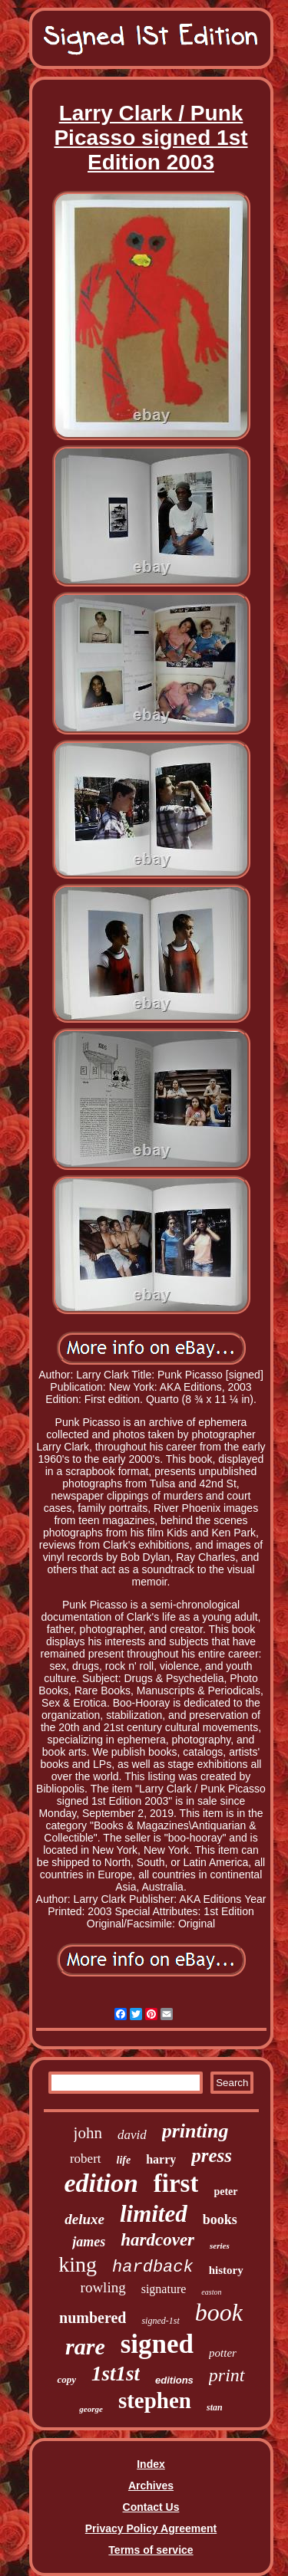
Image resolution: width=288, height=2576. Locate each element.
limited (153, 2213)
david (132, 2135)
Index (151, 2464)
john (88, 2133)
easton (211, 2292)
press (211, 2155)
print (227, 2375)
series (220, 2245)
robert (85, 2158)
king (77, 2264)
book (219, 2312)
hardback (153, 2267)
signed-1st (160, 2320)
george (91, 2408)
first (176, 2183)
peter (225, 2191)
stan (215, 2407)
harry (161, 2159)
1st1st (115, 2373)
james (88, 2241)
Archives (151, 2485)
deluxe (84, 2219)
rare (85, 2346)
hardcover (157, 2239)
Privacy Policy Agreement (151, 2528)
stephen (154, 2400)
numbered (92, 2317)
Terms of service (150, 2550)
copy (66, 2379)
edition (100, 2183)
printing (195, 2131)
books (220, 2219)
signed (157, 2344)
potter (223, 2353)
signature (164, 2288)
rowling (103, 2287)
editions (174, 2380)
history (226, 2270)
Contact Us (151, 2507)
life (124, 2160)
